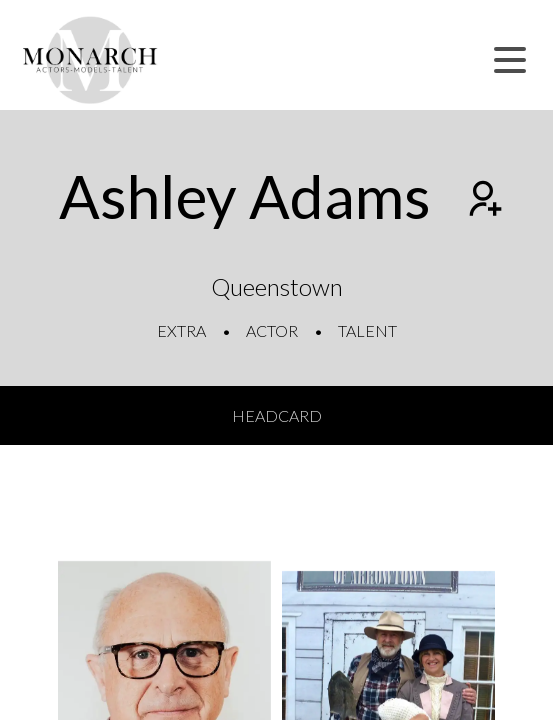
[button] (510, 60)
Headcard (277, 415)
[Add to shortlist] (483, 201)
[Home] (90, 60)
